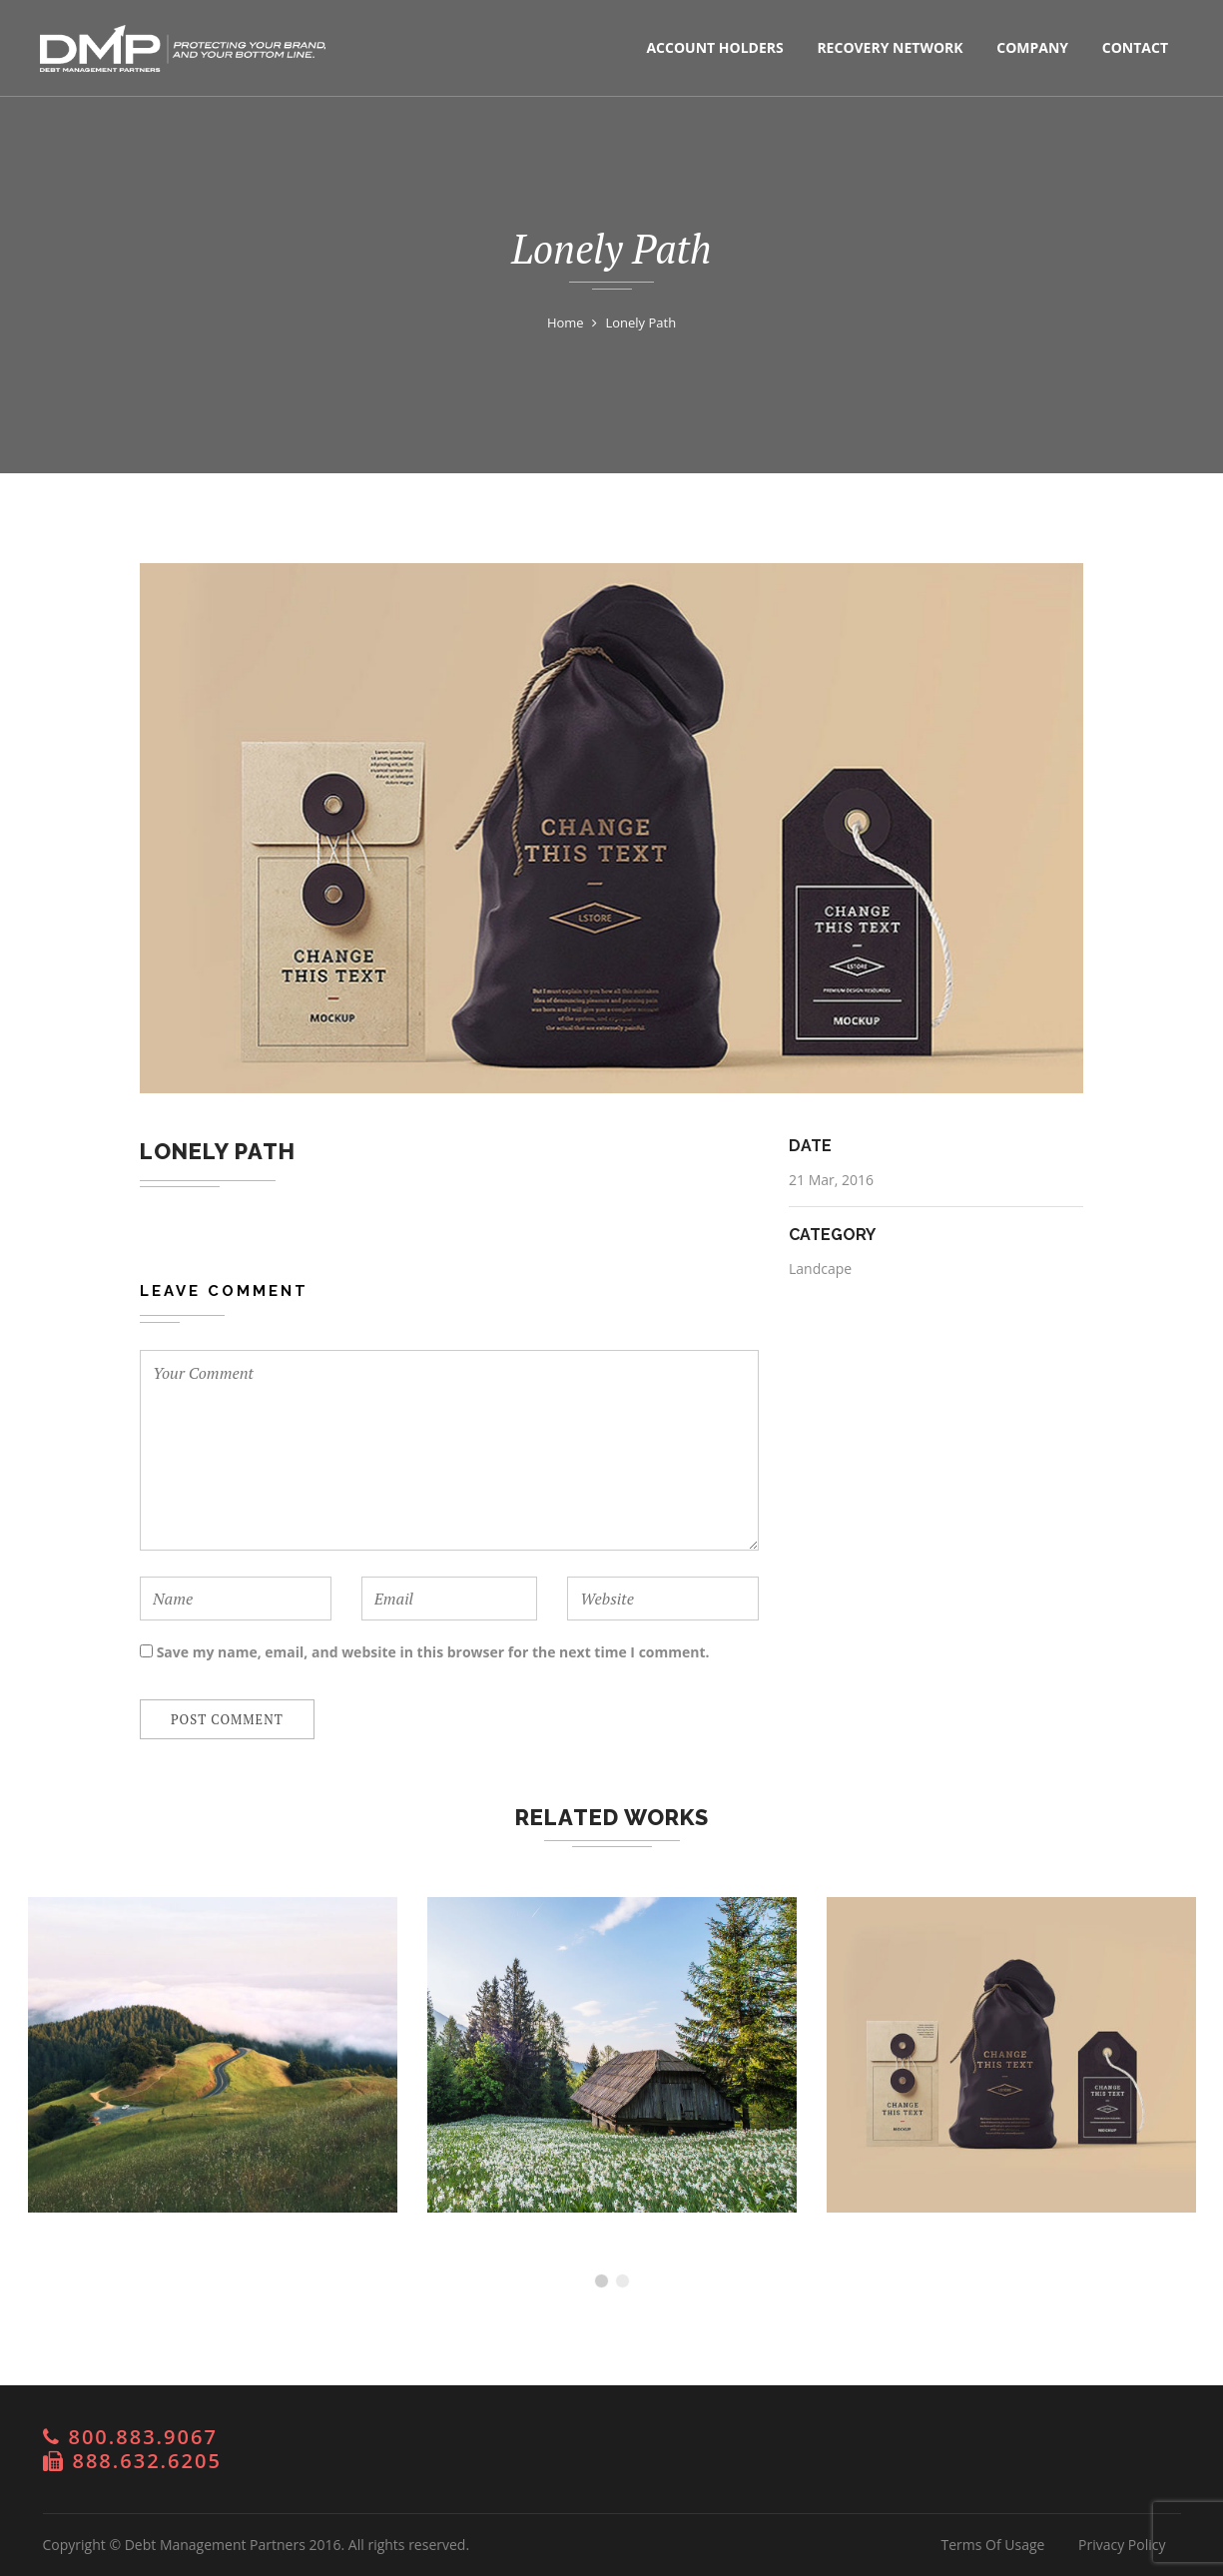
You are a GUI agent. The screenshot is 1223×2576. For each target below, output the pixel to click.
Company (1032, 47)
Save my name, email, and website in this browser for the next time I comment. (433, 1651)
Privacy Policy (1121, 2544)
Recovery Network (889, 47)
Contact (1135, 47)
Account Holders (714, 47)
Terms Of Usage (992, 2544)
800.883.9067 (143, 2436)
